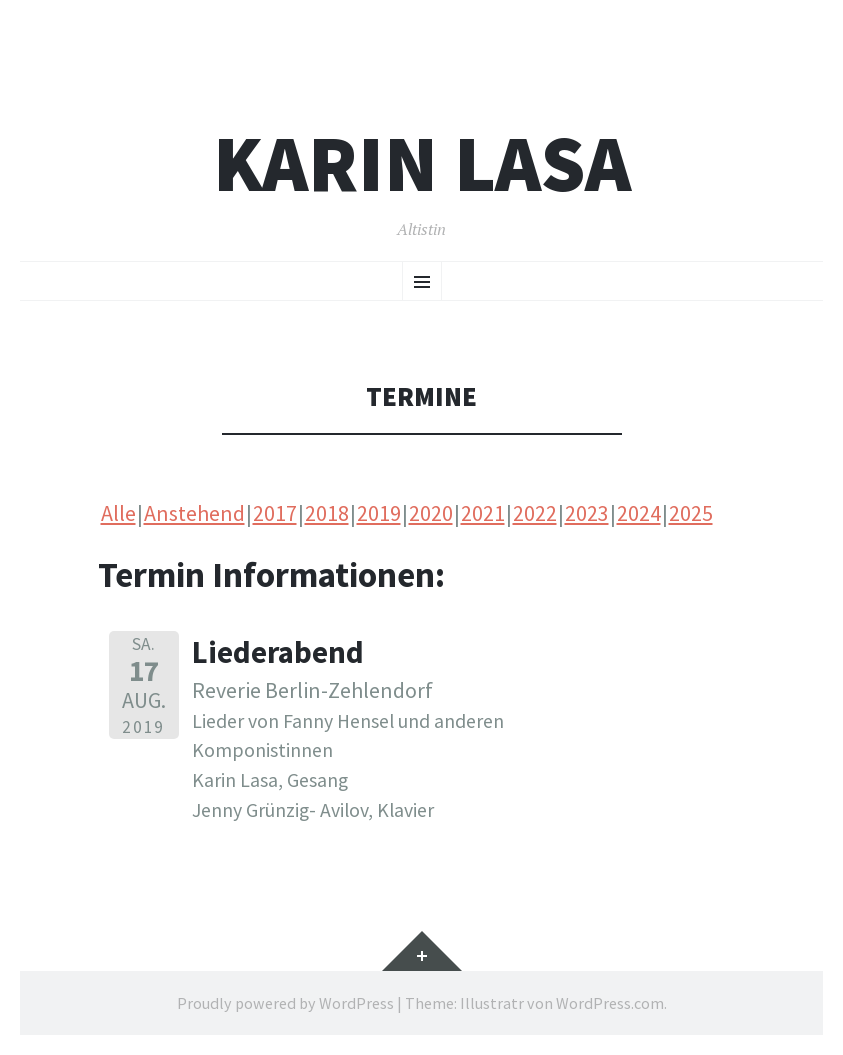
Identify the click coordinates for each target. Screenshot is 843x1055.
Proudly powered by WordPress (285, 1003)
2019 (379, 513)
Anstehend (194, 513)
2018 (327, 513)
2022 (535, 513)
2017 (275, 513)
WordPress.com (610, 1003)
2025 (691, 513)
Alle (118, 513)
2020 (431, 513)
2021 (483, 513)
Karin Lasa (422, 163)
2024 (639, 513)
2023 (587, 513)
